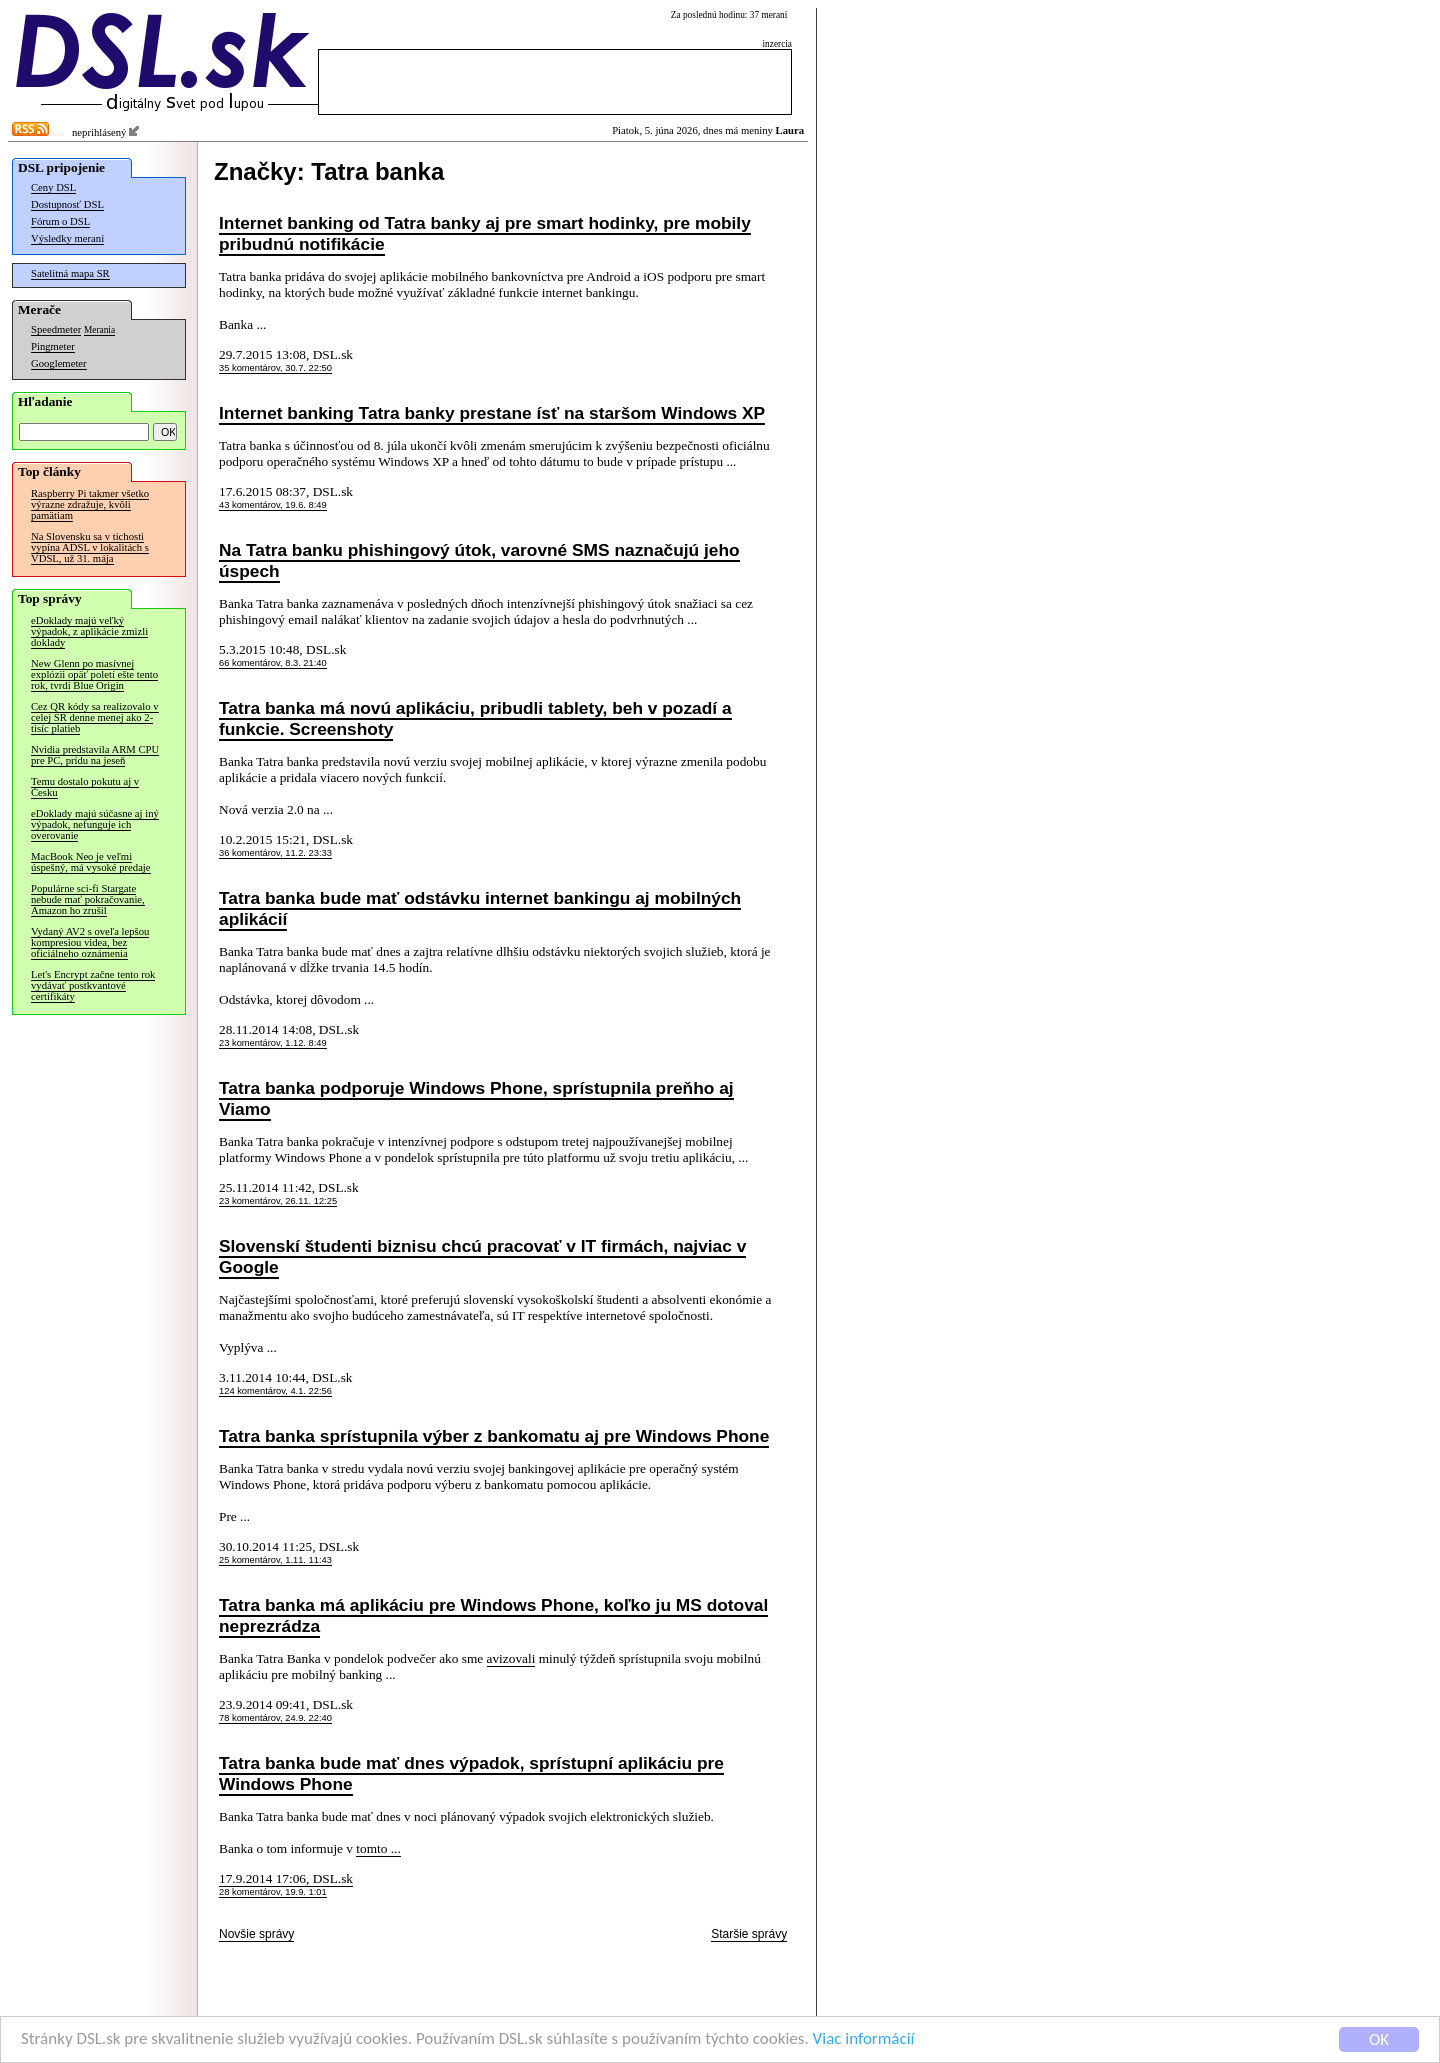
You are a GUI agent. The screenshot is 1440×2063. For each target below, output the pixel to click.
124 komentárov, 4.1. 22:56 (275, 1391)
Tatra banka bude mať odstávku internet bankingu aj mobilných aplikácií (480, 908)
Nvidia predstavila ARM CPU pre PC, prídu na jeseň (95, 755)
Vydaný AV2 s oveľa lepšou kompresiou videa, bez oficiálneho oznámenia (90, 942)
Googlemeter (59, 363)
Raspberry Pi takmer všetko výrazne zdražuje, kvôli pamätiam (90, 504)
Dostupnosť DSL (67, 204)
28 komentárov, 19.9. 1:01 (273, 1892)
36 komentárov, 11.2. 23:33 (275, 853)
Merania (99, 330)
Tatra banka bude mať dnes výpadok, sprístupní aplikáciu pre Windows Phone (471, 1773)
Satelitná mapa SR (70, 273)
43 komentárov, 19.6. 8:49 (273, 505)
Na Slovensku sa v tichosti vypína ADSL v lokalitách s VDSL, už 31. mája (90, 547)
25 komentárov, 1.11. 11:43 (275, 1560)
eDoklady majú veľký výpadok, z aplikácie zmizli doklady (89, 631)
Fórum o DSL (60, 221)
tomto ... (378, 1848)
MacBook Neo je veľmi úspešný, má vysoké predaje (91, 862)
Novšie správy (256, 1934)
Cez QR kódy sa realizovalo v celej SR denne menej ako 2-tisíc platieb (95, 717)
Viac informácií (864, 2040)
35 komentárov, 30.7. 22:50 (275, 368)
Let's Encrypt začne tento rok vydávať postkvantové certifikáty (93, 985)
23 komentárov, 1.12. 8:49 (273, 1043)
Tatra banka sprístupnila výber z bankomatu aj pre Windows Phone (494, 1436)
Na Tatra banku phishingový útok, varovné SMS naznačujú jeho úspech (479, 560)
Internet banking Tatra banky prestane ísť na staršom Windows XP (492, 413)
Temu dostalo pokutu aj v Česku (85, 787)
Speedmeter (56, 329)
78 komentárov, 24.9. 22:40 (275, 1718)
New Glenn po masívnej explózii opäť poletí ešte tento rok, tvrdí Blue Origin (94, 674)
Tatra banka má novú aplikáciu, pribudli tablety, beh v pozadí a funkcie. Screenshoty (475, 718)
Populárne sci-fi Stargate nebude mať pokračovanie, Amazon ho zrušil (88, 899)
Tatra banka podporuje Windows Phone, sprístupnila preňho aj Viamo (476, 1098)
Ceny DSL (53, 187)
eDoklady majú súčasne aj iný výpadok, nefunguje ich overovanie (95, 824)
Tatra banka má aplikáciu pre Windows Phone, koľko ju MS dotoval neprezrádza (493, 1615)
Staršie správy (749, 1934)
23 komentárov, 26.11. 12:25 (278, 1201)
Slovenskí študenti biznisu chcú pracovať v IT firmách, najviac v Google (482, 1256)
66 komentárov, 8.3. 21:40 (273, 663)
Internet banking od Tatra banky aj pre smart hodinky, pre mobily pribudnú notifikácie (485, 233)
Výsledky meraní (67, 238)
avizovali (511, 1658)
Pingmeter (53, 346)
